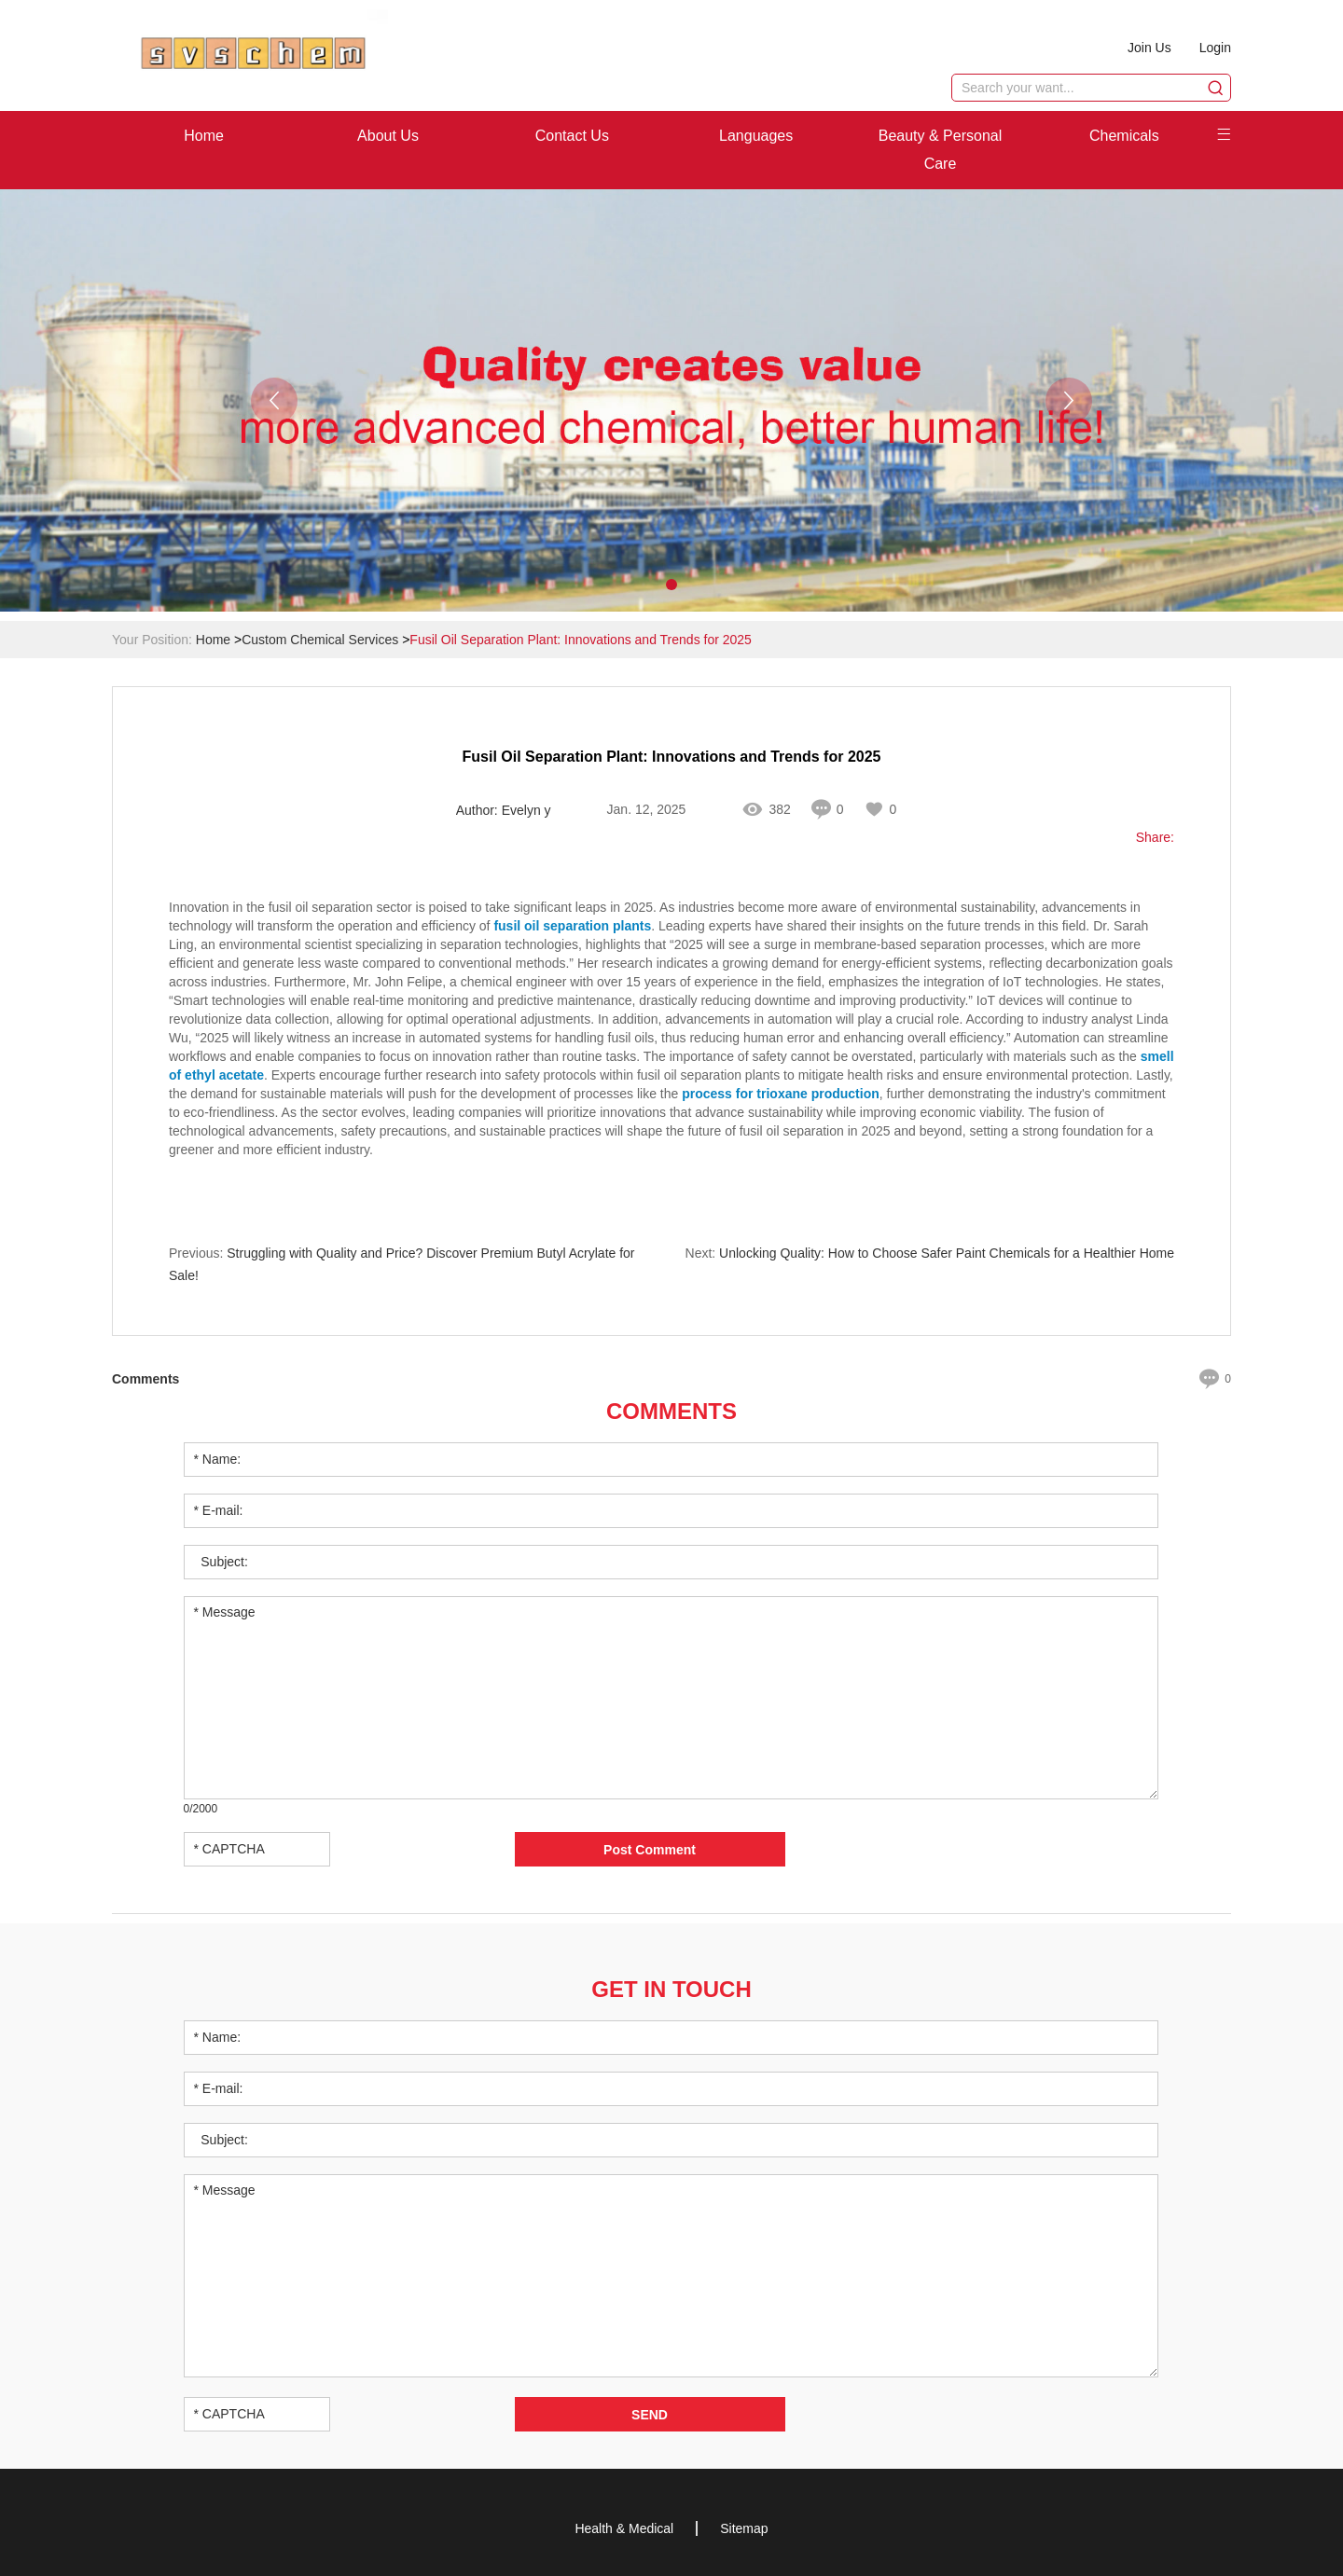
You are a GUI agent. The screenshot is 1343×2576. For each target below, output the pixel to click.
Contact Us (572, 136)
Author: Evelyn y (503, 810)
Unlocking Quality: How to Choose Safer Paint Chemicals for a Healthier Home (946, 1253)
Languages (756, 136)
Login (1215, 47)
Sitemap (744, 2528)
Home (204, 136)
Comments (671, 1411)
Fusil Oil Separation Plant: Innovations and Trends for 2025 (580, 639)
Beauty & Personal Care (941, 150)
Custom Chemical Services (320, 639)
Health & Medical (624, 2528)
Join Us (1149, 47)
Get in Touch (671, 1989)
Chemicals (1124, 136)
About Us (388, 136)
